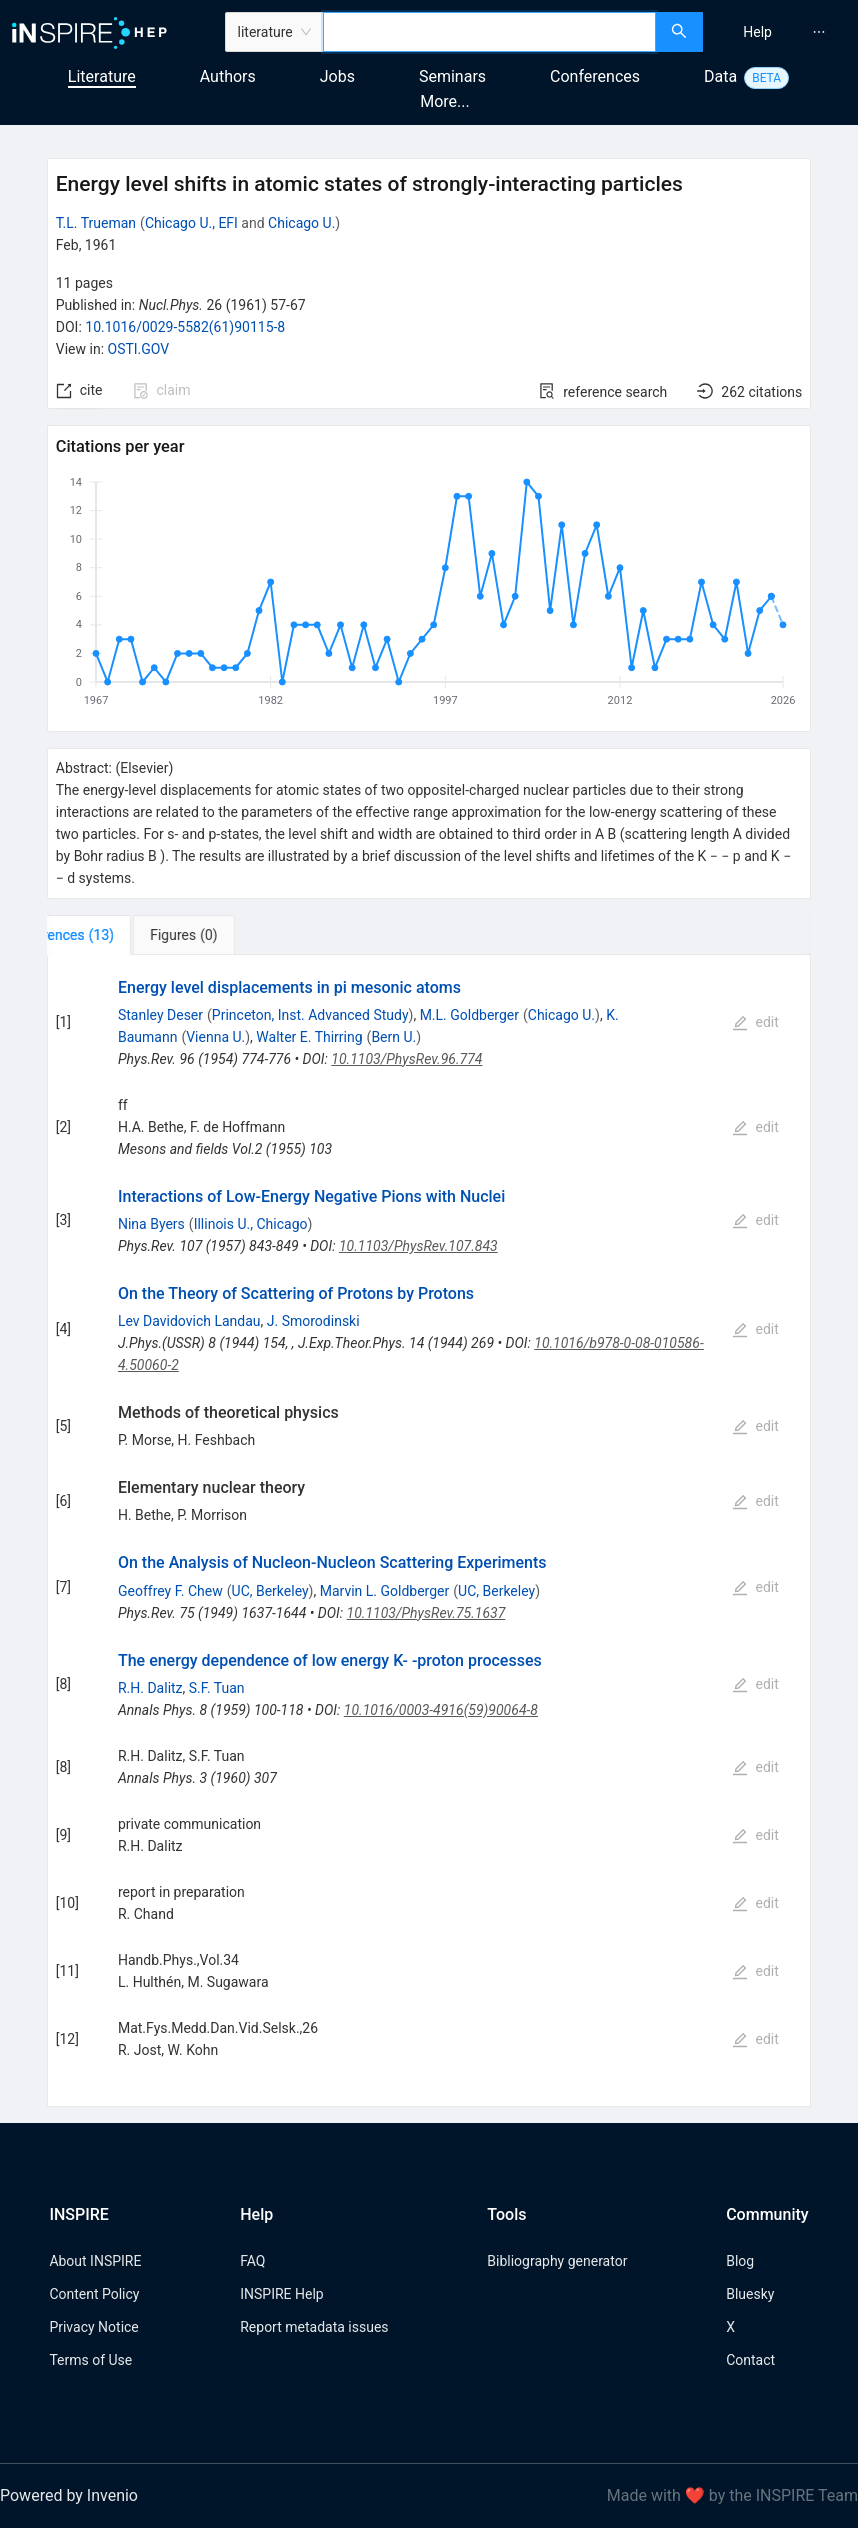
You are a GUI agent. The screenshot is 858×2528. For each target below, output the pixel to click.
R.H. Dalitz (150, 1688)
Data (720, 76)
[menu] (783, 32)
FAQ (252, 2261)
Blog (740, 2261)
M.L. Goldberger (469, 1015)
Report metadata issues (314, 2327)
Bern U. (393, 1037)
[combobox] (490, 32)
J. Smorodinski (313, 1321)
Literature (102, 76)
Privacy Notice (93, 2327)
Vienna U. (215, 1037)
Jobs (337, 76)
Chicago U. (301, 223)
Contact (750, 2360)
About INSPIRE (95, 2261)
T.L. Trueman (96, 223)
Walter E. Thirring (309, 1037)
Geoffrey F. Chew (170, 1591)
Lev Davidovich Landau (189, 1321)
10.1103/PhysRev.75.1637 (426, 1613)
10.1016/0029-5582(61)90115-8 (185, 327)
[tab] (113, 935)
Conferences (595, 76)
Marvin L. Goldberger (385, 1591)
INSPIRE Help (281, 2294)
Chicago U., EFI (191, 223)
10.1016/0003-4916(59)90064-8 (441, 1710)
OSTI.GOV (139, 349)
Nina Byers (151, 1224)
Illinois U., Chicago (251, 1224)
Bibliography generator (557, 2261)
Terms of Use (90, 2360)
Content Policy (94, 2294)
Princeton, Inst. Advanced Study (310, 1015)
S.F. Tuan (217, 1688)
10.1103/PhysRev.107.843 (418, 1246)
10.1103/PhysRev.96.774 (406, 1059)
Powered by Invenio (69, 2495)
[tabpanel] (429, 1531)
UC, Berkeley (270, 1591)
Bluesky (750, 2294)
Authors (228, 76)
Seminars (452, 76)
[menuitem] (757, 32)
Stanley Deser (160, 1015)
